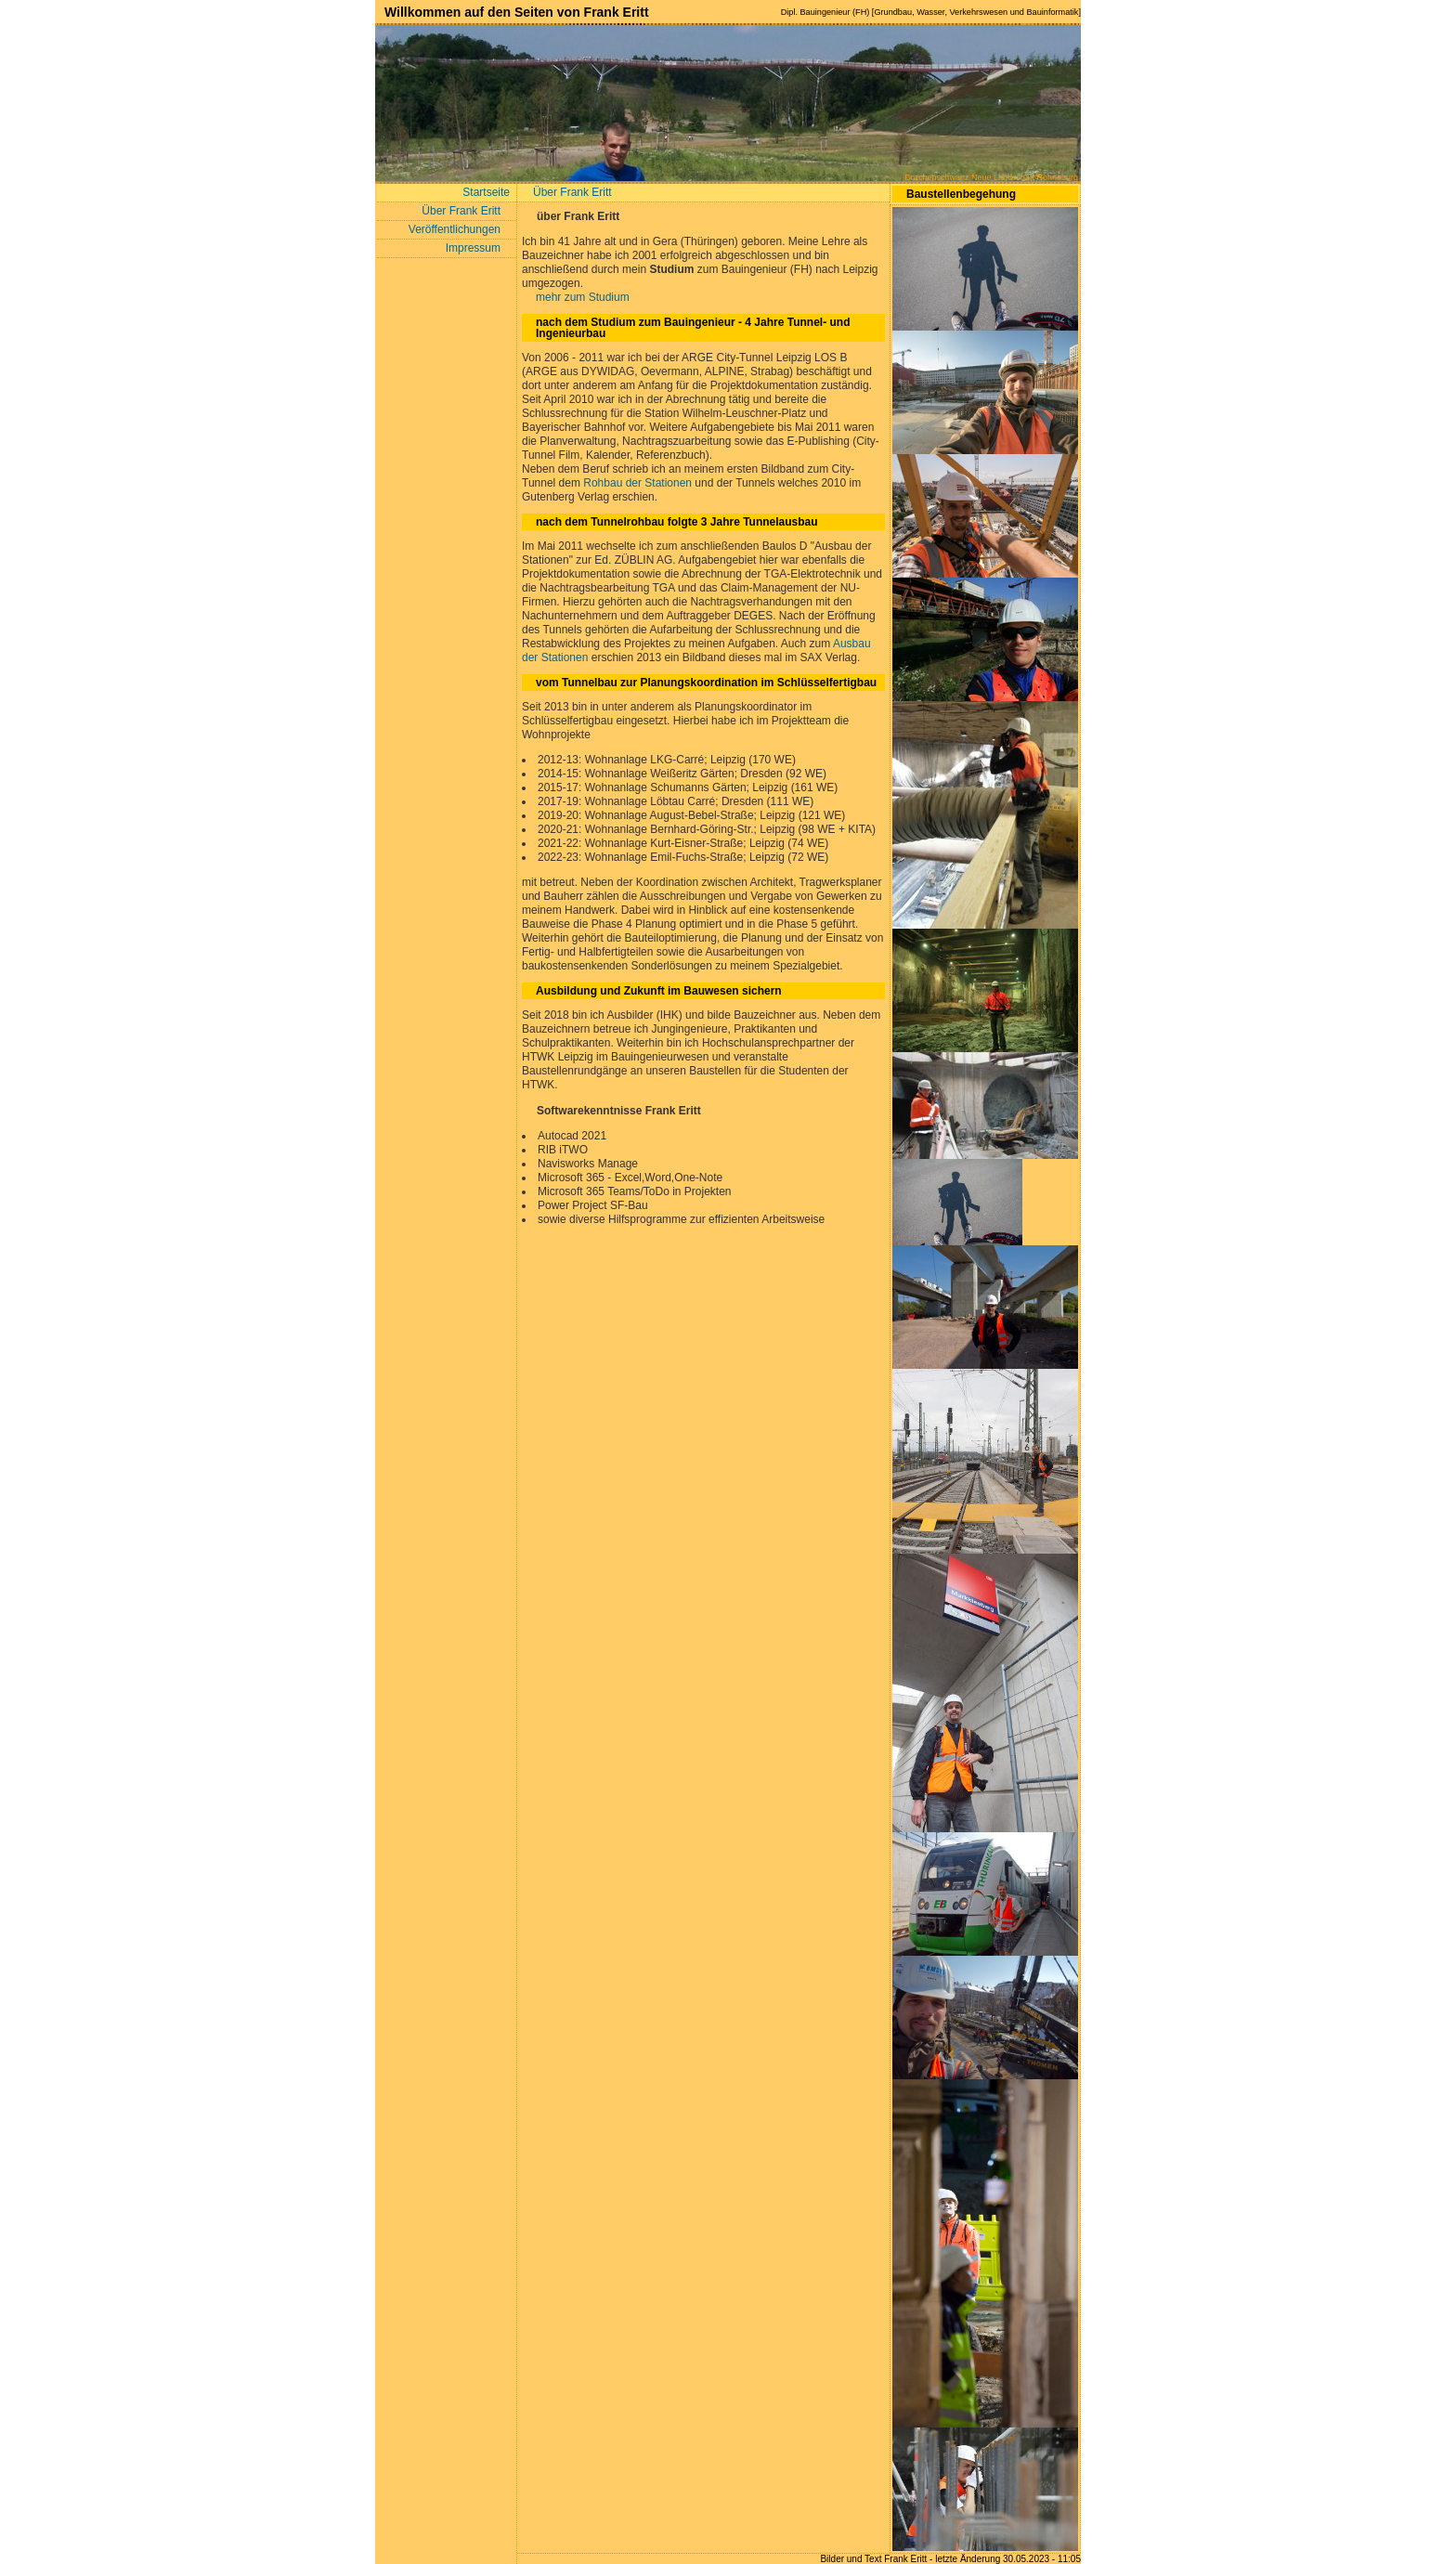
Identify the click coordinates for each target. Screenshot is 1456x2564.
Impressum (473, 247)
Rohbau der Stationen (637, 482)
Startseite (486, 192)
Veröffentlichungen (454, 229)
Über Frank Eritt (461, 210)
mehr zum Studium (583, 297)
